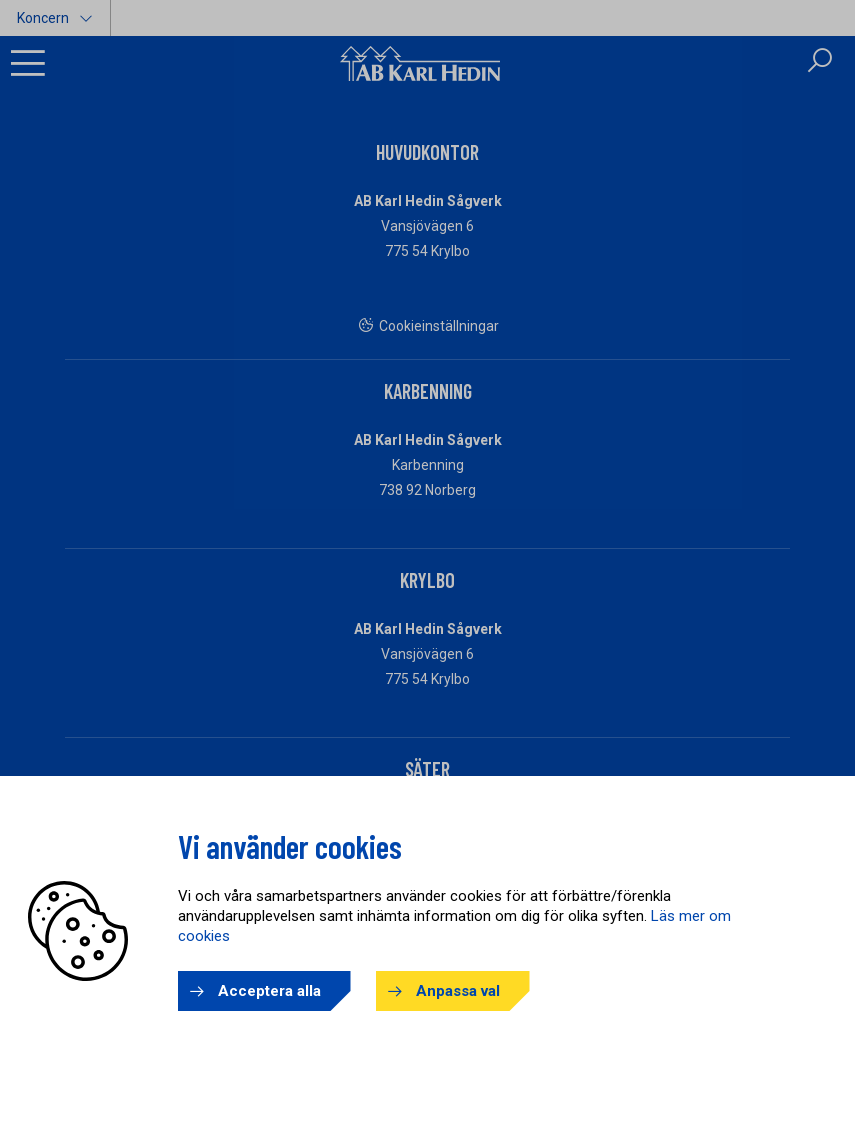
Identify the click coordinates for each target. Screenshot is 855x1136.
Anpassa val (458, 991)
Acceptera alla (269, 991)
